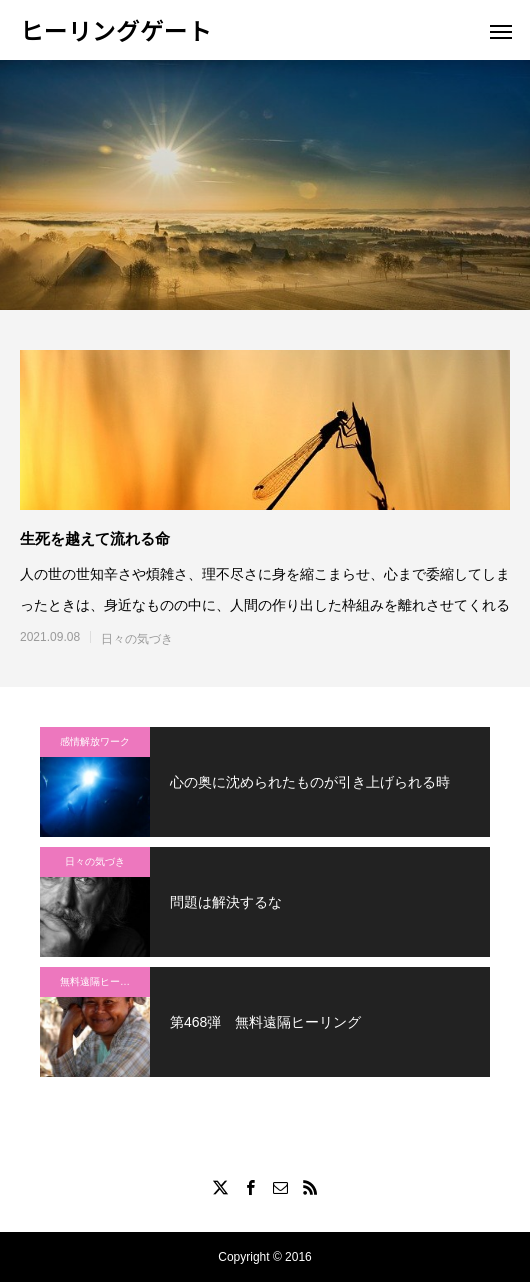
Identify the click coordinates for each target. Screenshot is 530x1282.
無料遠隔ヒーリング (105, 981)
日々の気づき (137, 639)
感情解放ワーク (95, 741)
